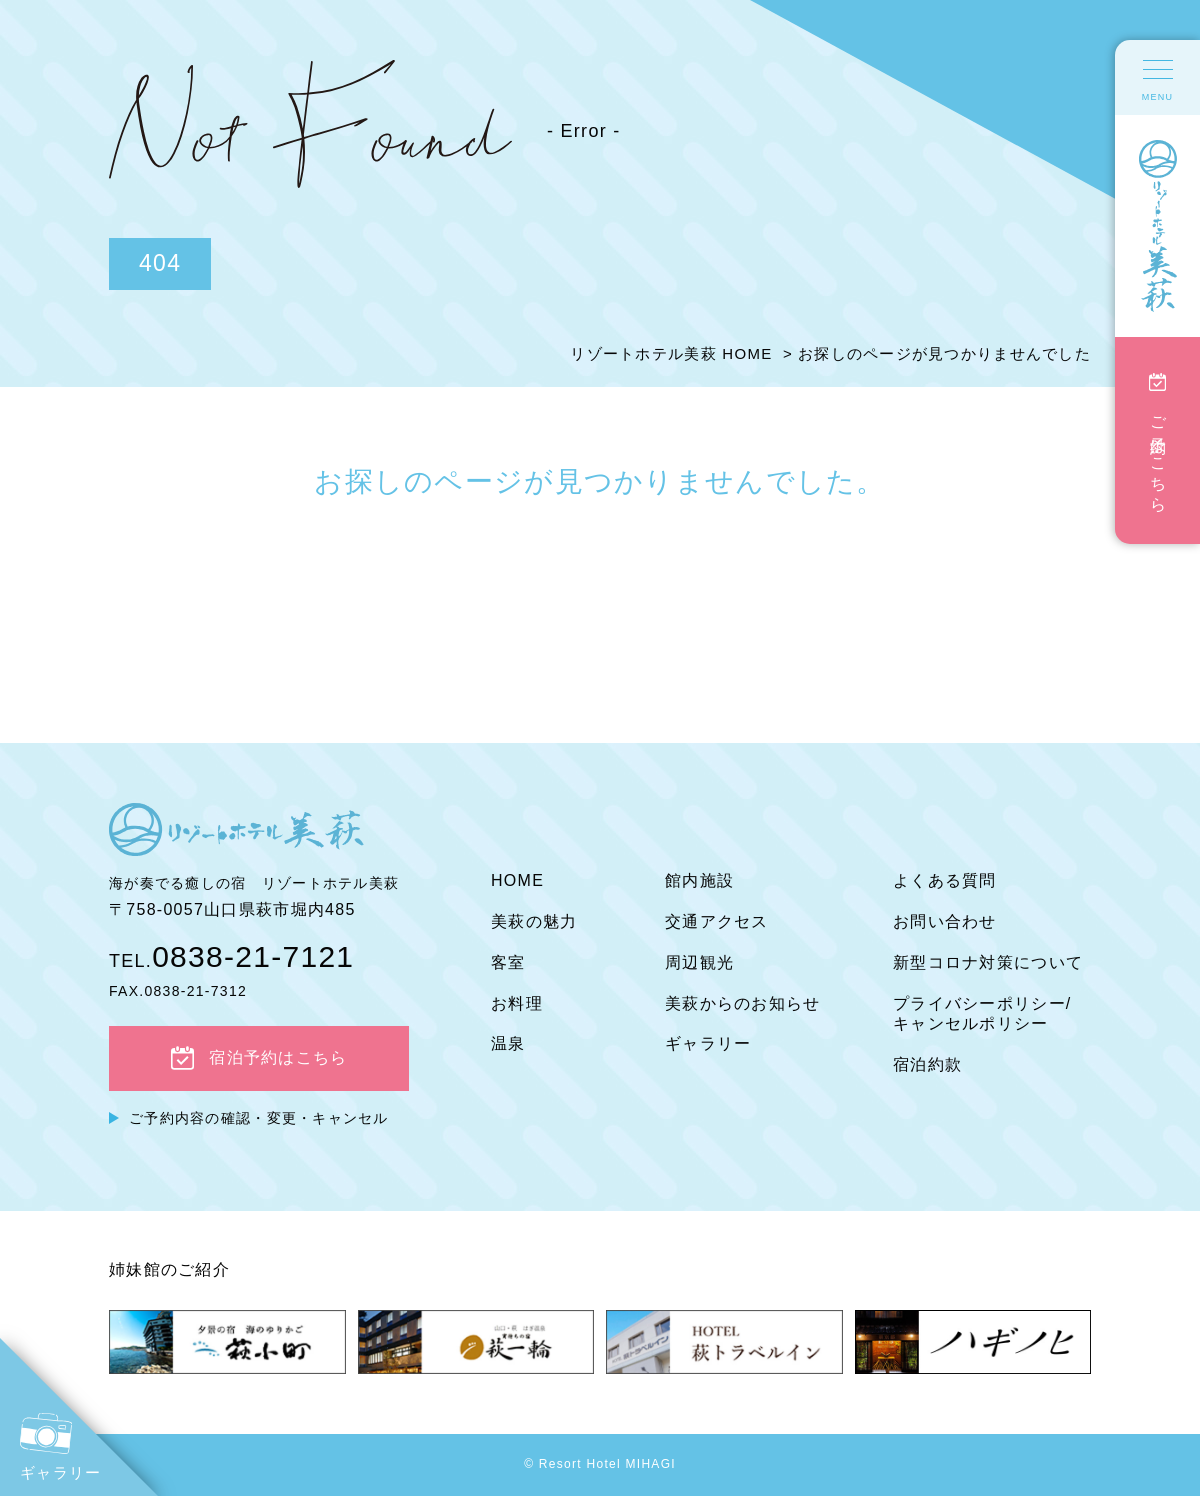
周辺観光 (699, 962)
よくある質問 (945, 880)
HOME (517, 880)
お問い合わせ (945, 921)
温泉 (508, 1043)
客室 (508, 962)
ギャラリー (708, 1043)
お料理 (517, 1003)
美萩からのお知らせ (743, 1003)
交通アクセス (717, 921)
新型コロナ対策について (988, 962)
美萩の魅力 (534, 921)
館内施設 (699, 880)
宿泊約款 (927, 1064)
